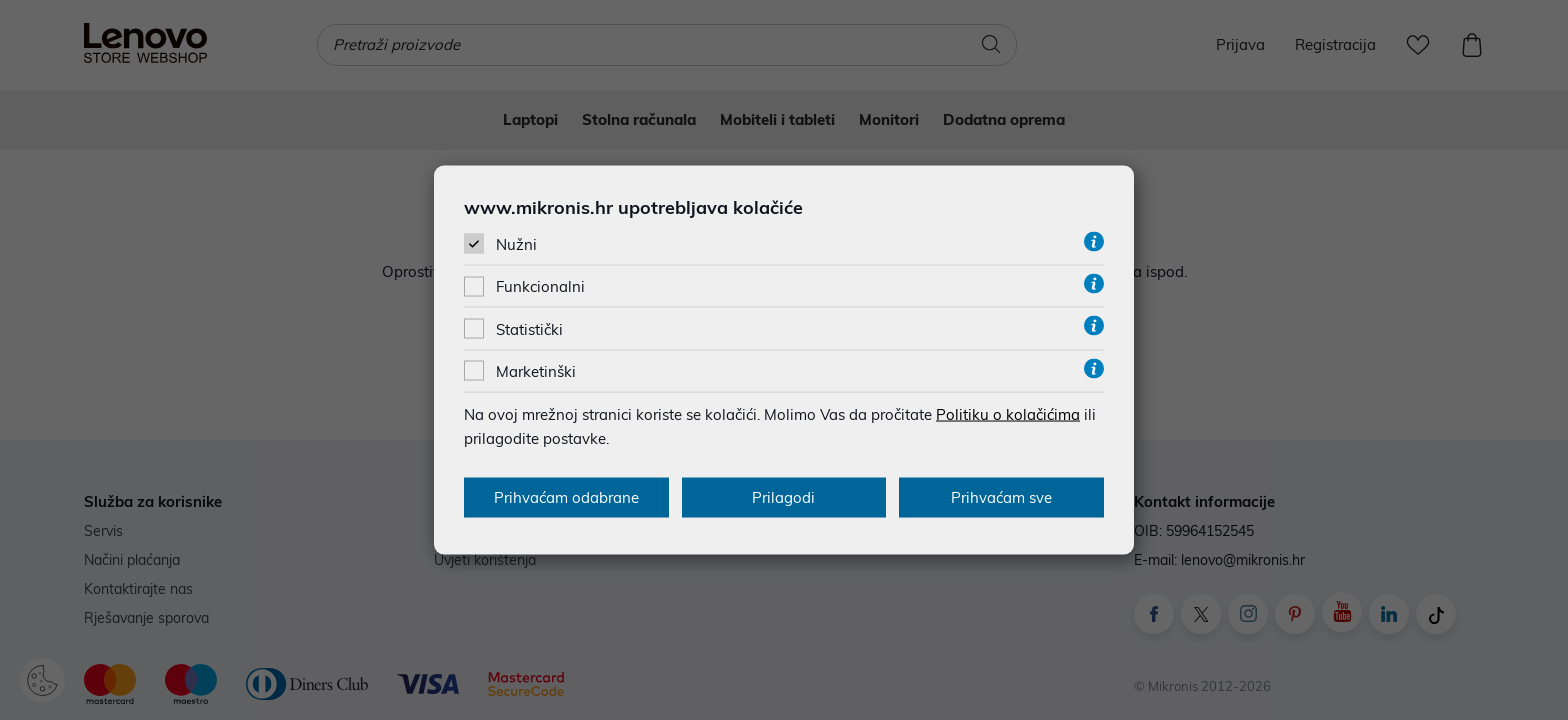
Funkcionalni (540, 286)
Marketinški (536, 370)
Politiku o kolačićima (1008, 413)
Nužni (516, 244)
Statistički (529, 328)
